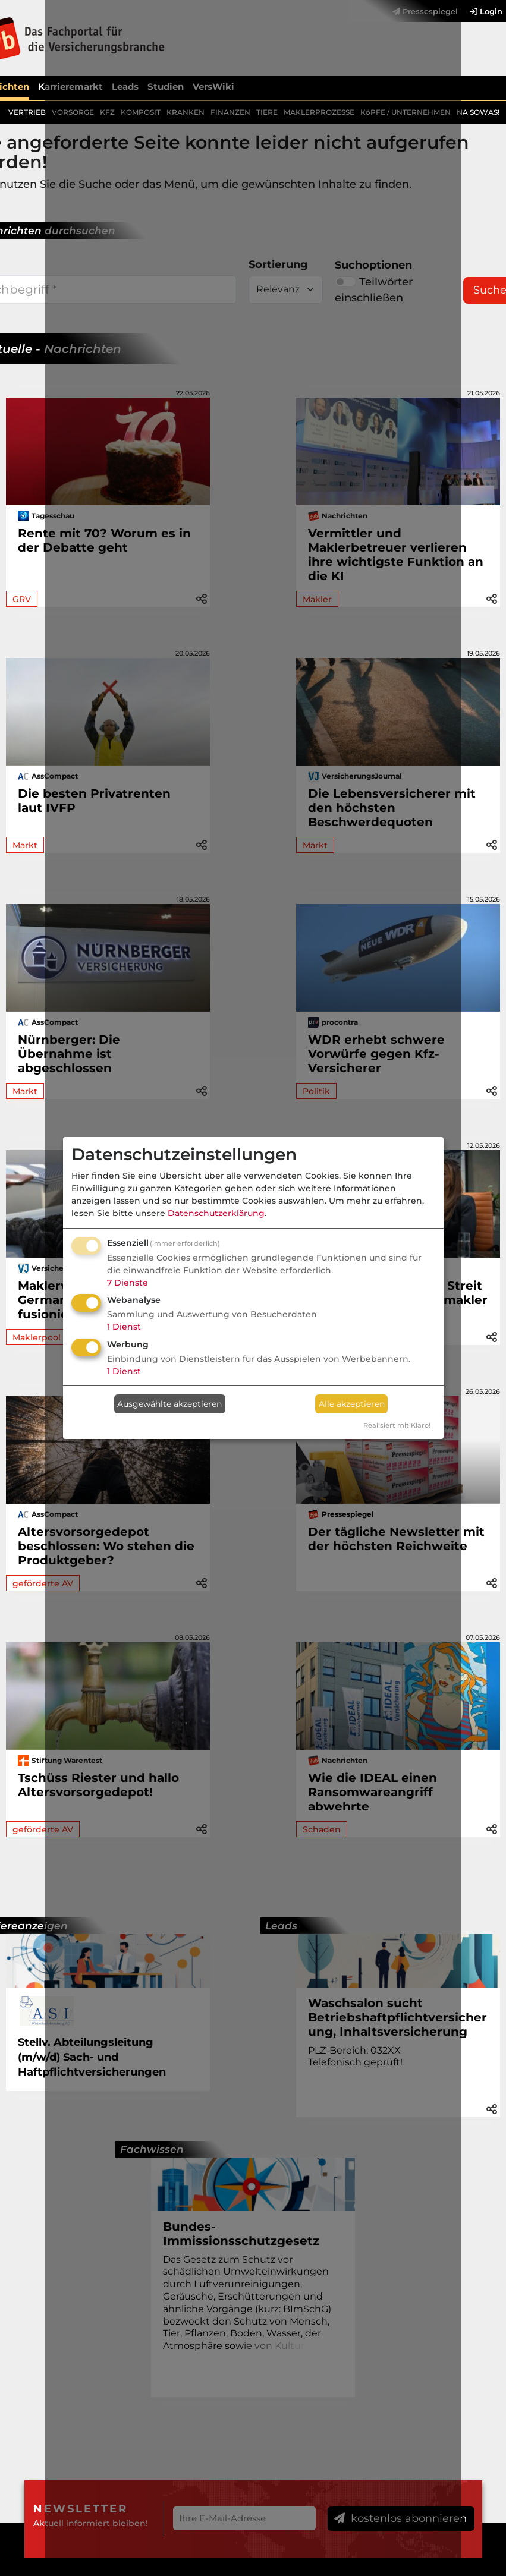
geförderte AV (42, 1583)
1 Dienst (124, 1326)
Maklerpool (36, 1337)
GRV (21, 599)
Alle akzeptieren (352, 1404)
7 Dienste (127, 1282)
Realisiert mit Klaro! (396, 1425)
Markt (24, 845)
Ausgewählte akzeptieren (169, 1404)
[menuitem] (480, 11)
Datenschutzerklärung (216, 1213)
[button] (491, 598)
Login (486, 11)
